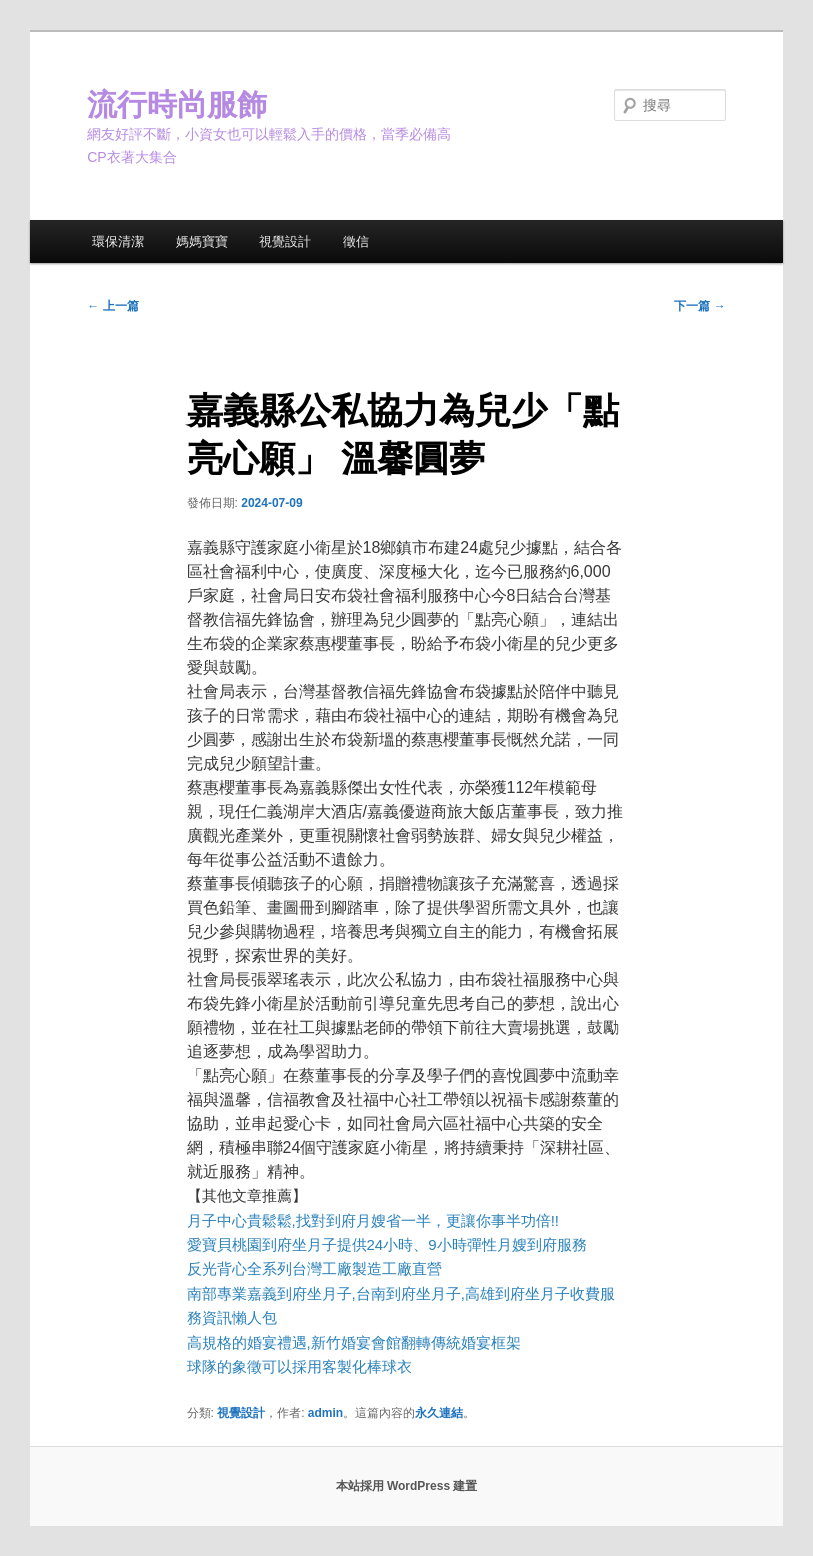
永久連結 (439, 1413)
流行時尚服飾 (177, 104)
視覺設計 (285, 241)
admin (325, 1413)
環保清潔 (118, 241)
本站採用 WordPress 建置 (407, 1486)
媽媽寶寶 (202, 241)
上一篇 (112, 306)
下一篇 (699, 306)
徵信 (356, 241)
